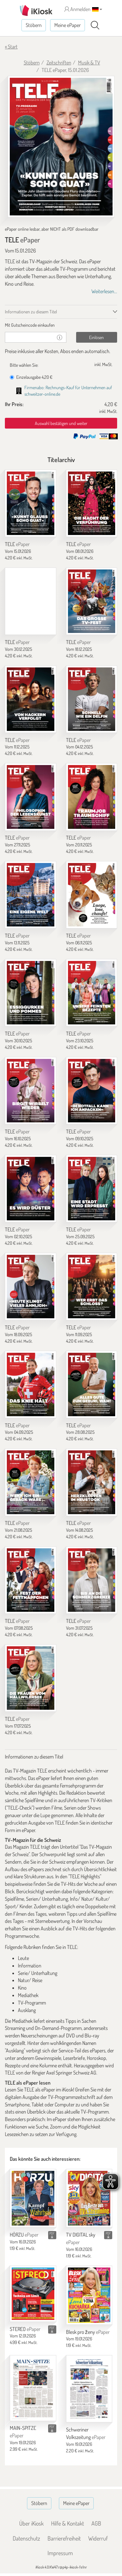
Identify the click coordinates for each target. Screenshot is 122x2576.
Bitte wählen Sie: (24, 365)
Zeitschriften (59, 62)
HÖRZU (24, 2234)
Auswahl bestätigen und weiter (61, 423)
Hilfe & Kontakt (67, 2523)
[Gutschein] (29, 337)
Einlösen (96, 337)
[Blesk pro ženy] (89, 2295)
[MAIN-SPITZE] (33, 2388)
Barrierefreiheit (64, 2538)
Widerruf (98, 2538)
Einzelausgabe (31, 377)
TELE (17, 544)
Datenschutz (26, 2538)
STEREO (25, 2329)
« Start (11, 46)
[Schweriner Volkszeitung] (89, 2388)
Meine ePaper (67, 25)
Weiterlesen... (104, 291)
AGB (96, 2523)
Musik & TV (89, 62)
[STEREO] (33, 2294)
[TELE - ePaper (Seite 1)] (61, 147)
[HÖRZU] (33, 2198)
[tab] (61, 325)
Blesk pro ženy (88, 2332)
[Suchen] (95, 25)
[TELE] (30, 503)
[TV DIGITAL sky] (89, 2198)
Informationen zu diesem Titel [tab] (31, 311)
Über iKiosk (31, 2523)
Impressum (60, 2552)
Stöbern (34, 25)
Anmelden (77, 9)
